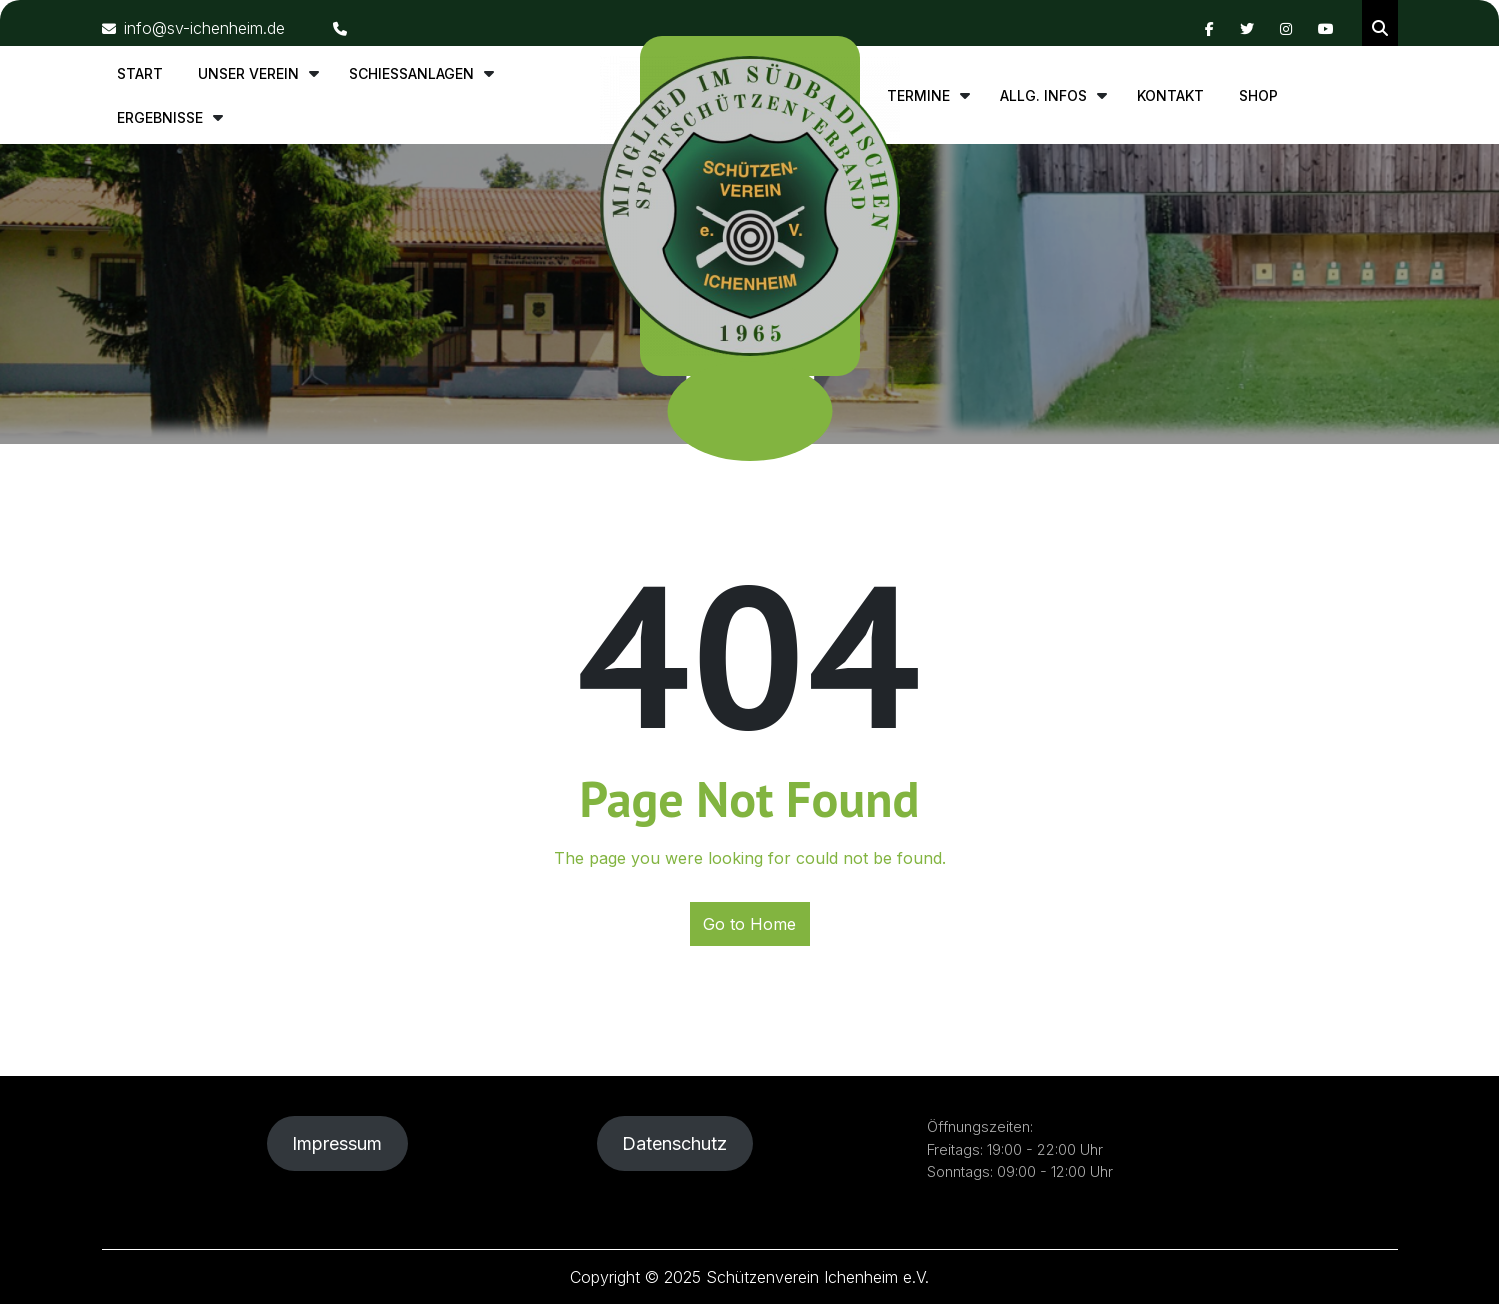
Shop (1258, 95)
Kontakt (1170, 95)
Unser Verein (248, 73)
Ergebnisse (160, 117)
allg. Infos (1043, 95)
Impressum (337, 1143)
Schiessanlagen (411, 73)
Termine (918, 95)
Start (140, 73)
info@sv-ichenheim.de (193, 28)
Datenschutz (674, 1143)
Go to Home (749, 924)
